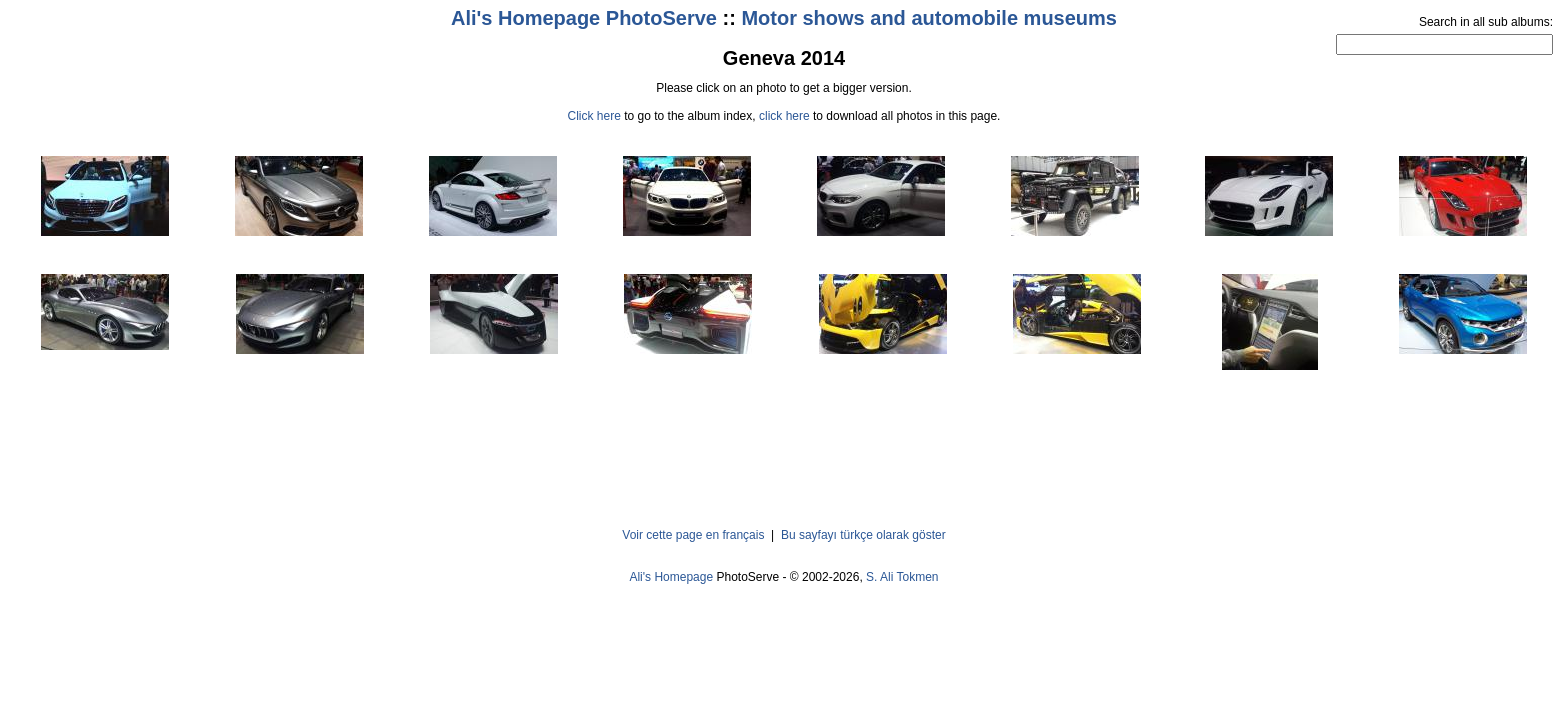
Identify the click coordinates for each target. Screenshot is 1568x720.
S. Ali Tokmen (902, 577)
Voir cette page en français (693, 535)
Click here (594, 116)
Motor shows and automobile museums (929, 18)
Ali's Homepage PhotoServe (584, 18)
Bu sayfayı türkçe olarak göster (863, 535)
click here (784, 116)
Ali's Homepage (671, 577)
